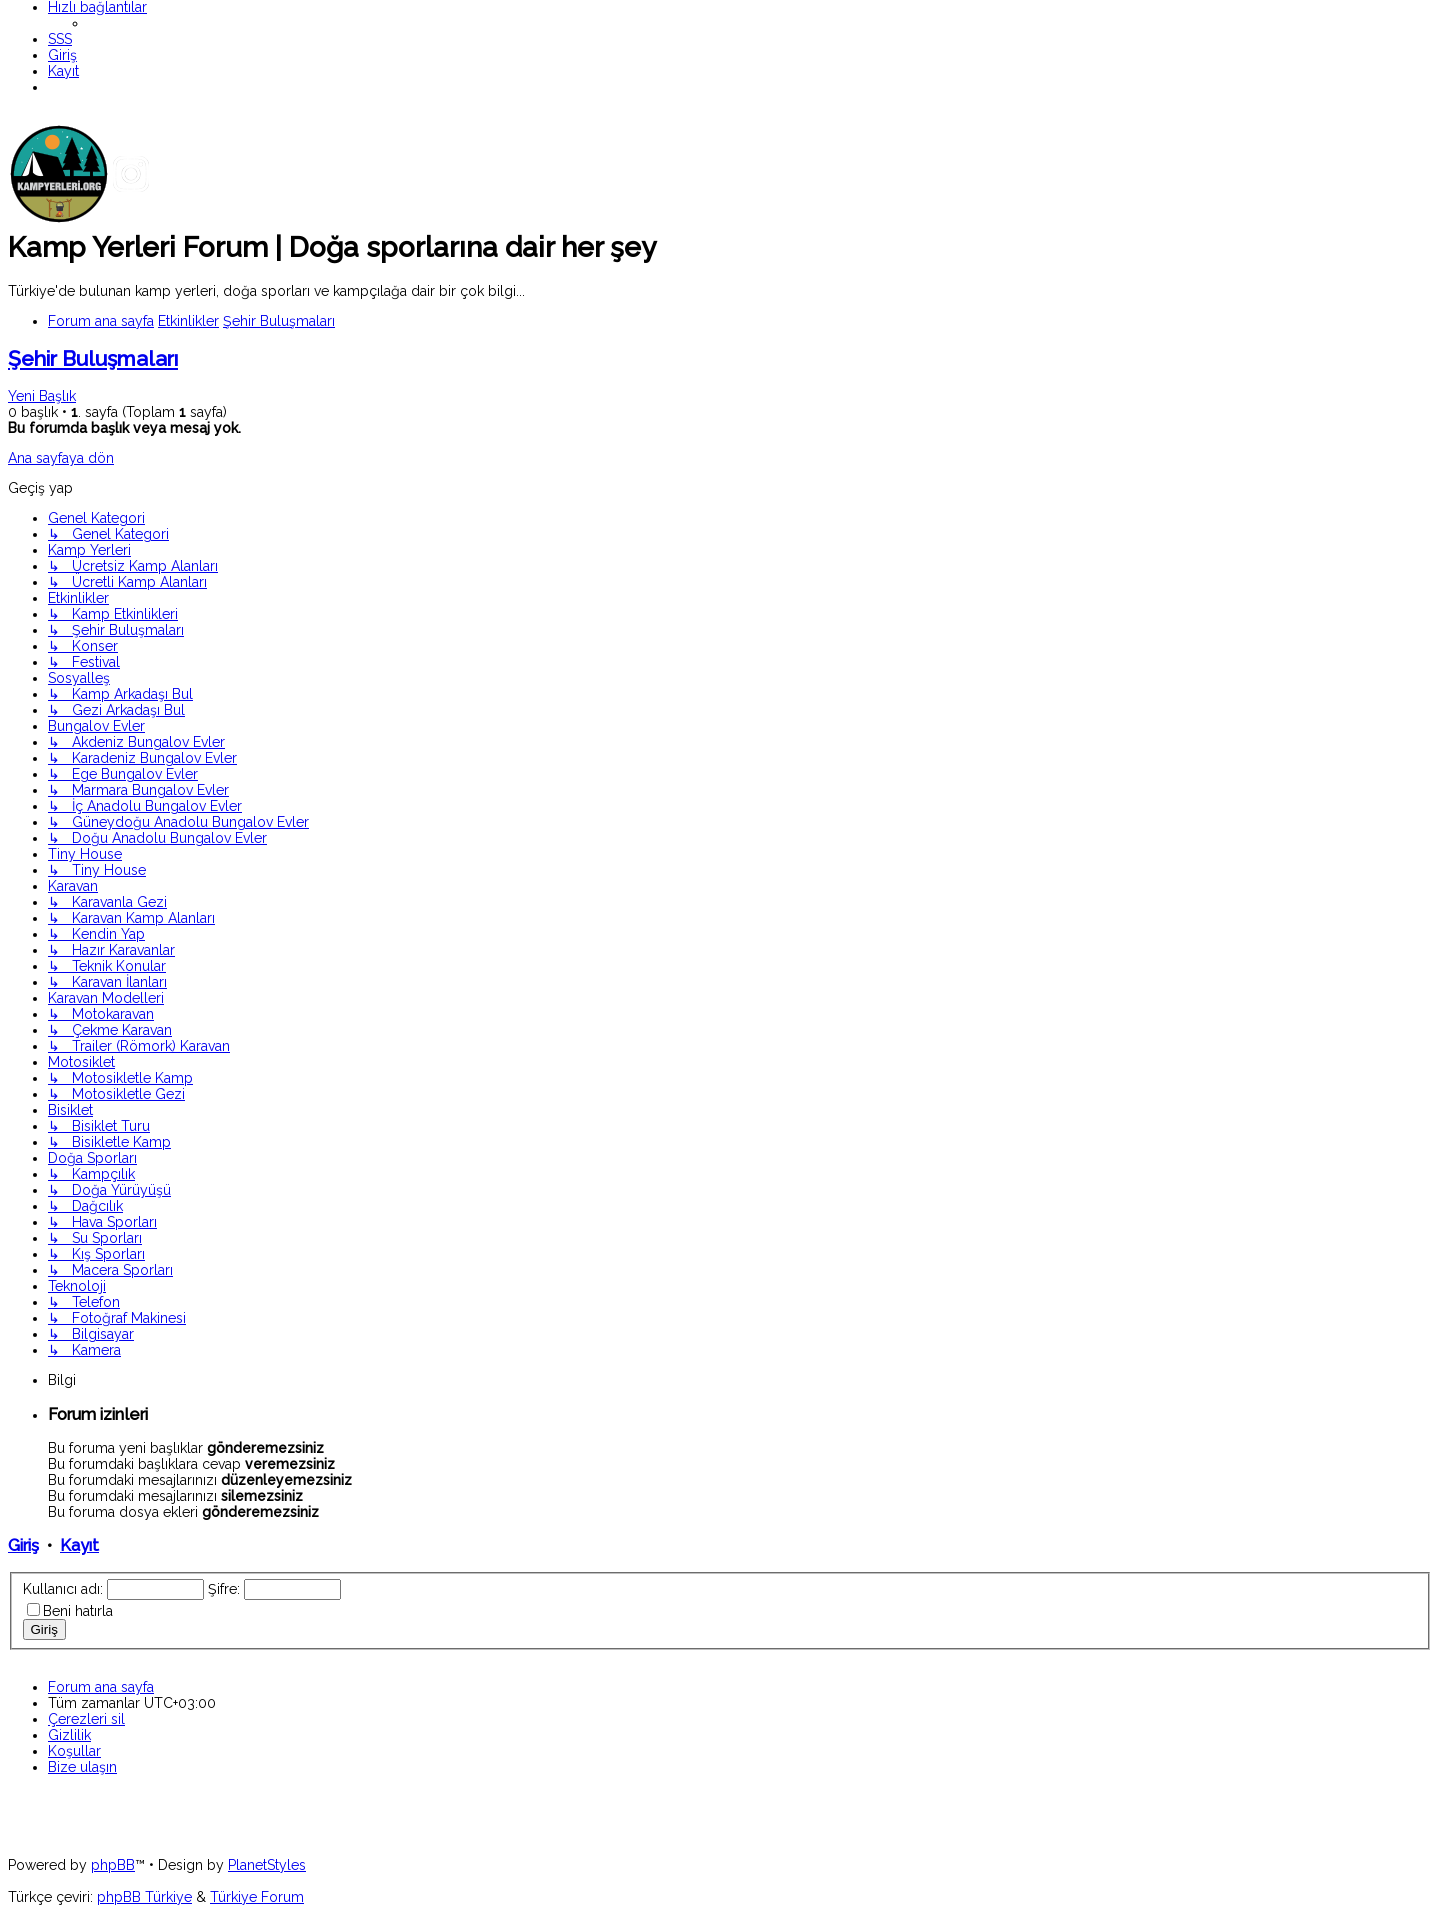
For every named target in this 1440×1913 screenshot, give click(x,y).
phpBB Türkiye (144, 1897)
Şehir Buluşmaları (93, 358)
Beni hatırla (78, 1611)
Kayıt (79, 1545)
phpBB (113, 1865)
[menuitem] (60, 39)
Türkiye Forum (257, 1897)
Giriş (23, 1545)
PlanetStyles (267, 1865)
